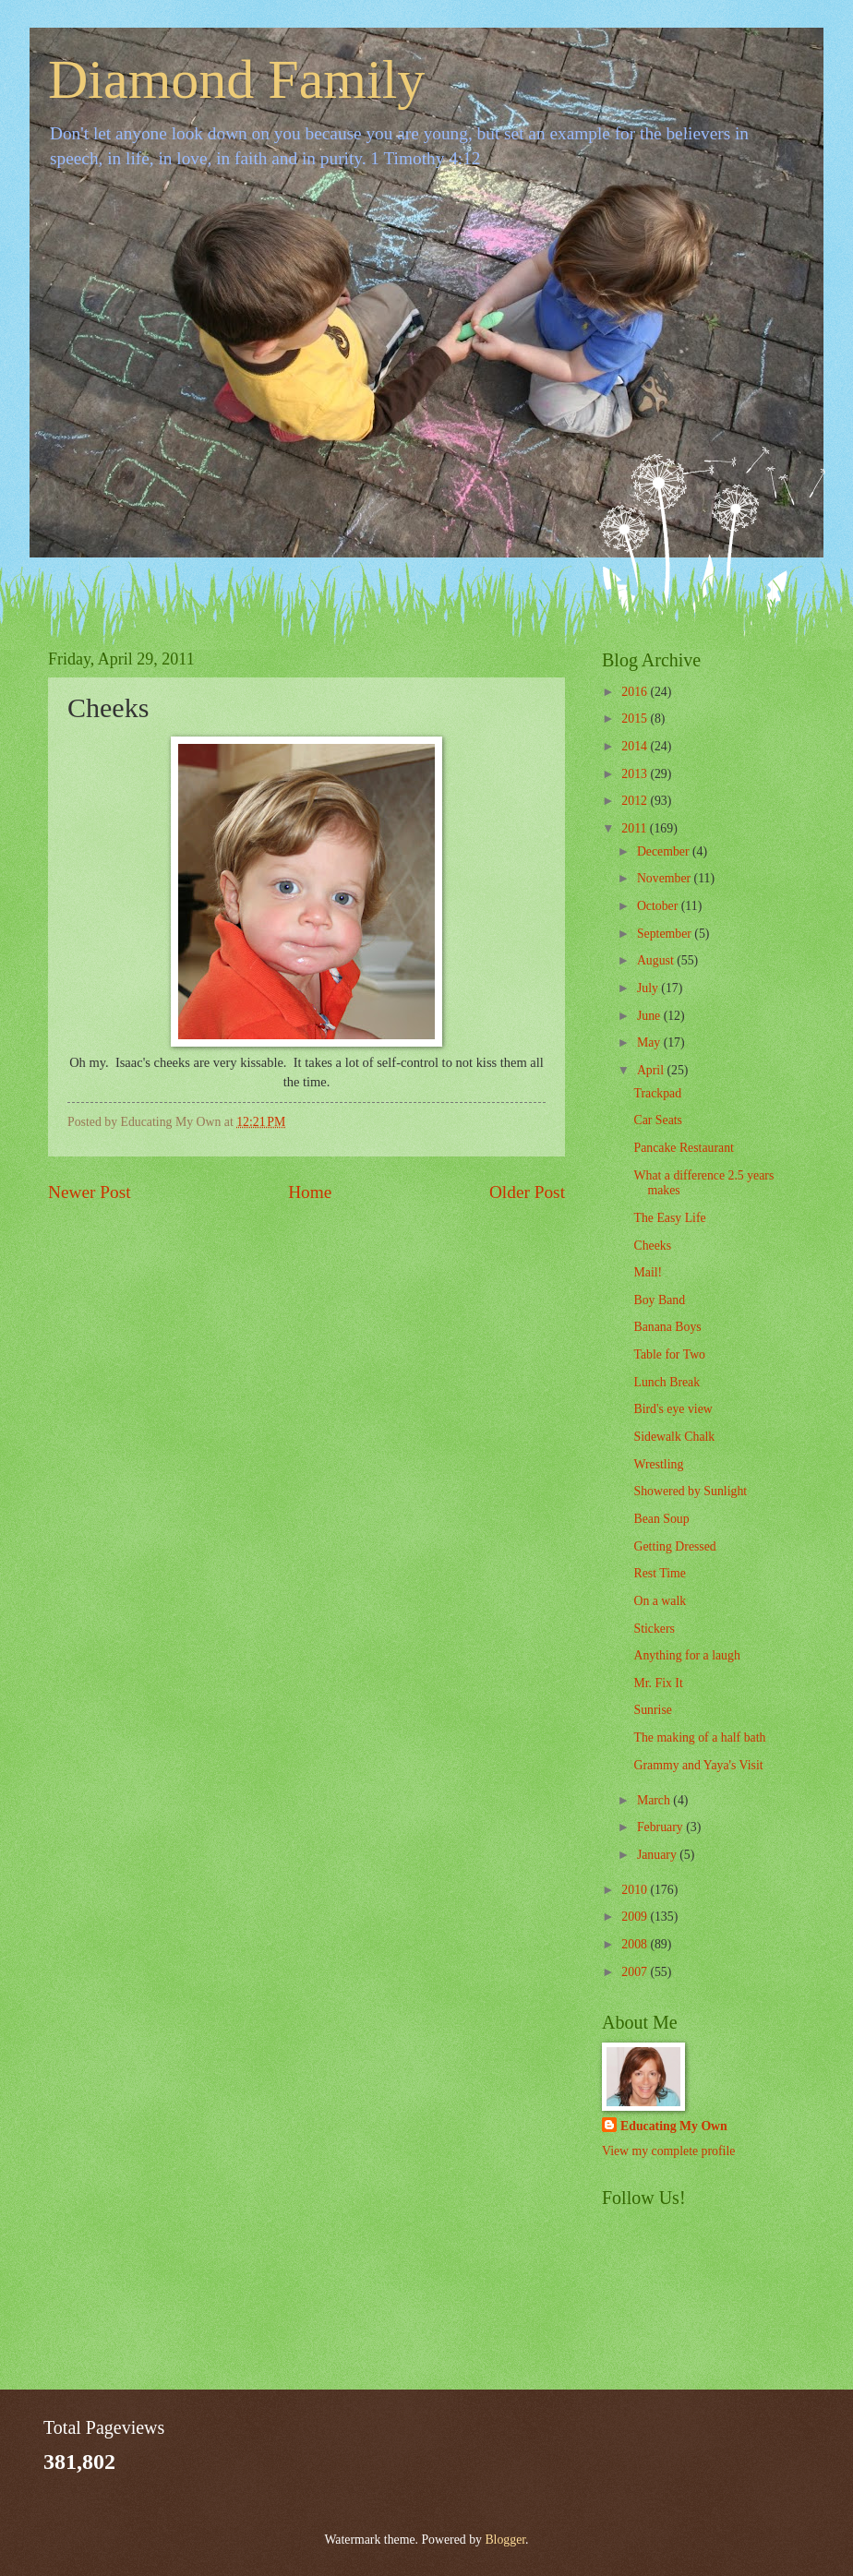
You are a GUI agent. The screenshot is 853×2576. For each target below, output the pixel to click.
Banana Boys (667, 1327)
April (652, 1070)
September (665, 934)
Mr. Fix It (657, 1683)
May (650, 1042)
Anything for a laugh (686, 1655)
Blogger (505, 2539)
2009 (635, 1916)
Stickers (653, 1628)
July (649, 988)
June (650, 1016)
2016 (635, 692)
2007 (635, 1972)
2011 (635, 828)
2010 (635, 1890)
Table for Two (669, 1354)
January (658, 1855)
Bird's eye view (672, 1409)
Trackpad (657, 1093)
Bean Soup (661, 1519)
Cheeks (652, 1245)
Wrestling (658, 1464)
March (655, 1800)
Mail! (647, 1272)
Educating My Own (673, 2126)
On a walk (659, 1601)
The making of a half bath (699, 1737)
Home (309, 1192)
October (659, 906)
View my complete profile (668, 2151)
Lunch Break (666, 1382)
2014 (635, 746)
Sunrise (652, 1710)
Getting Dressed (674, 1546)
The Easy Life (669, 1218)
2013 (635, 774)
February (661, 1827)
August (657, 960)
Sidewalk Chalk (674, 1437)
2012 (635, 801)
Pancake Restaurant (683, 1148)
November (665, 878)
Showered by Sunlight (690, 1491)
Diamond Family (236, 79)
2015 (635, 718)
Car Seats (657, 1120)
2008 (635, 1944)
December (664, 851)
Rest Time (659, 1573)
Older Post (527, 1192)
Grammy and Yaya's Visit (698, 1765)
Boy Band (659, 1300)
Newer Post (89, 1192)
